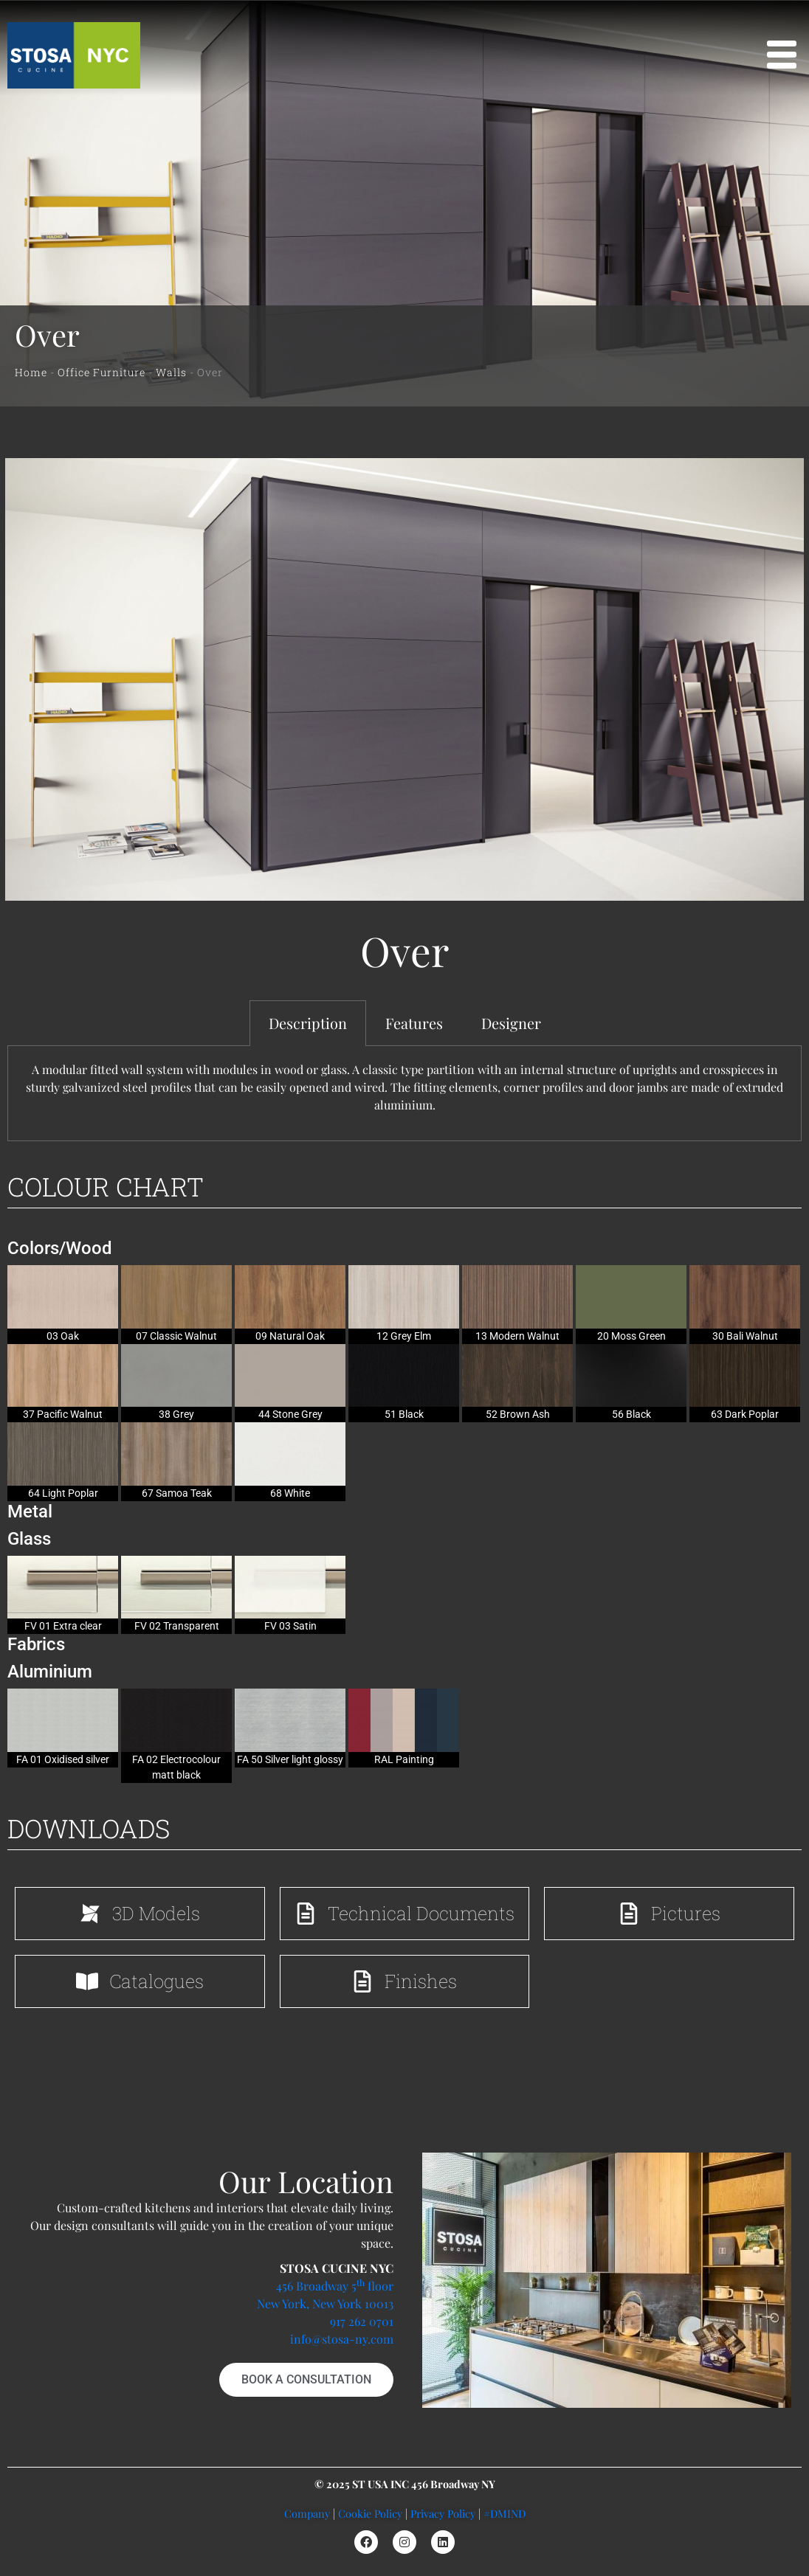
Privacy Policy (442, 2513)
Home (31, 372)
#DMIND (504, 2513)
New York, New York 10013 (325, 2303)
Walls (171, 372)
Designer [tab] (511, 1023)
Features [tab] (414, 1023)
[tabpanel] (404, 1093)
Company (307, 2513)
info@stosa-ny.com (341, 2339)
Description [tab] (308, 1023)
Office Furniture (101, 372)
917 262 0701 (361, 2321)
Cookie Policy (370, 2513)
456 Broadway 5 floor (334, 2285)
